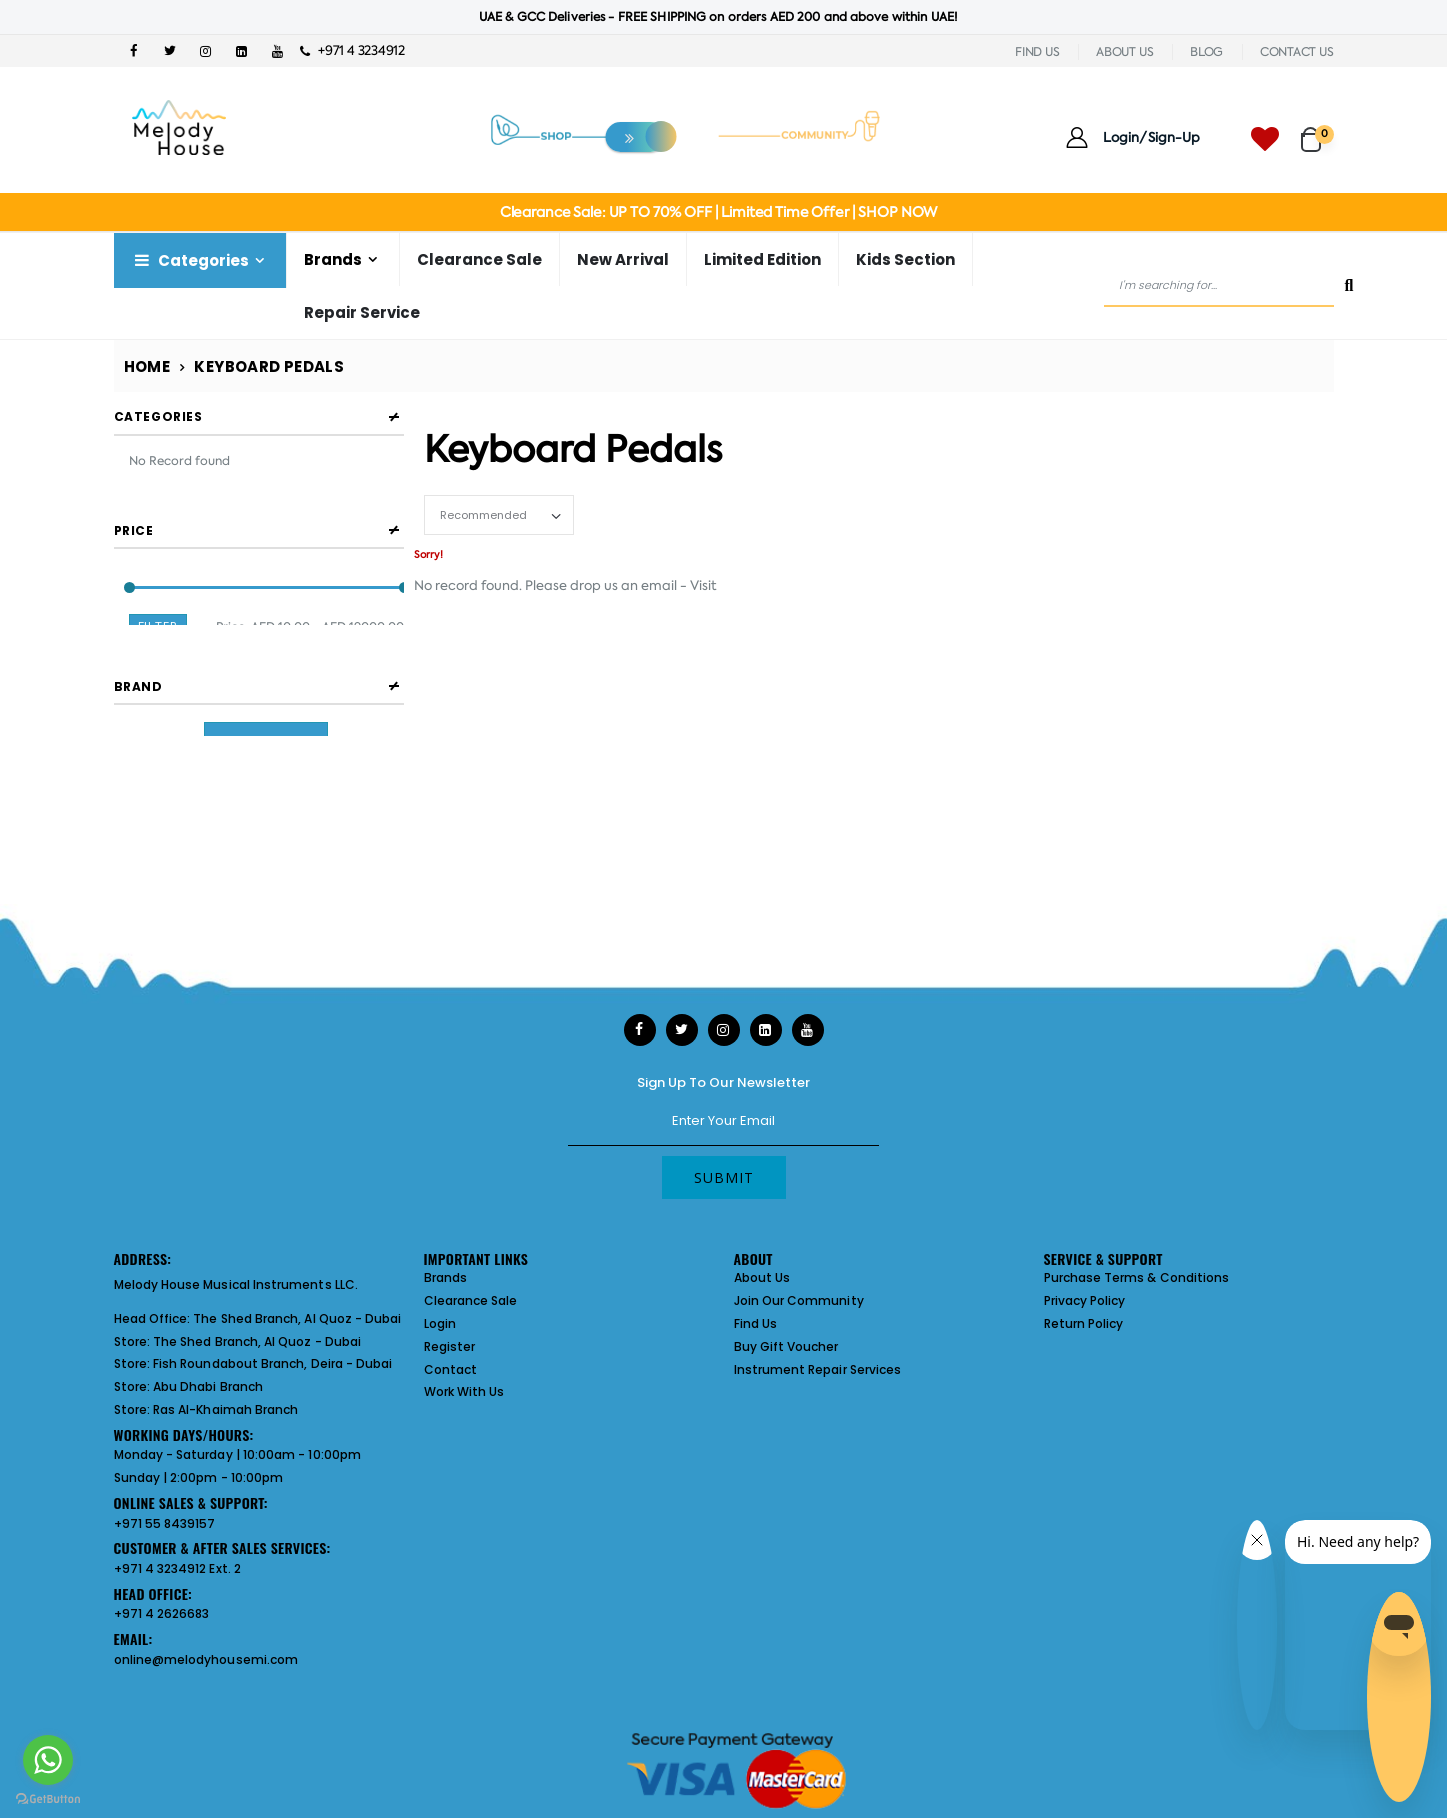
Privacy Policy (1085, 1300)
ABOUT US (1124, 52)
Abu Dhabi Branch (208, 1386)
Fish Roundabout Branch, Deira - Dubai (272, 1363)
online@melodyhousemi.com (206, 1659)
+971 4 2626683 (162, 1613)
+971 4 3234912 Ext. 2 (177, 1568)
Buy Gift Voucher (786, 1346)
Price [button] (134, 530)
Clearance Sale (479, 259)
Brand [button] (138, 706)
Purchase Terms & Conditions (1137, 1277)
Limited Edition (762, 259)
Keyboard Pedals (269, 366)
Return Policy (1084, 1323)
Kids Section (905, 259)
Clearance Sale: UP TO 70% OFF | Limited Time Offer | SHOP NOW (718, 212)
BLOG (1206, 52)
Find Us (755, 1323)
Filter (158, 627)
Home (147, 366)
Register (450, 1346)
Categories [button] (158, 416)
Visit (703, 585)
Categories (190, 260)
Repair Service (362, 312)
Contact (450, 1369)
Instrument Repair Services (818, 1369)
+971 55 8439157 (165, 1523)
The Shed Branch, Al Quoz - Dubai (297, 1318)
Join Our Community (799, 1300)
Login (440, 1323)
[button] (1317, 130)
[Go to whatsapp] (48, 1760)
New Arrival (623, 259)
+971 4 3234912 (352, 50)
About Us (762, 1277)
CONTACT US (1297, 52)
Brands (333, 259)
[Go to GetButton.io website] (48, 1798)
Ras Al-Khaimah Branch (225, 1409)
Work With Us (464, 1391)
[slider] (128, 588)
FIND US (1037, 52)
